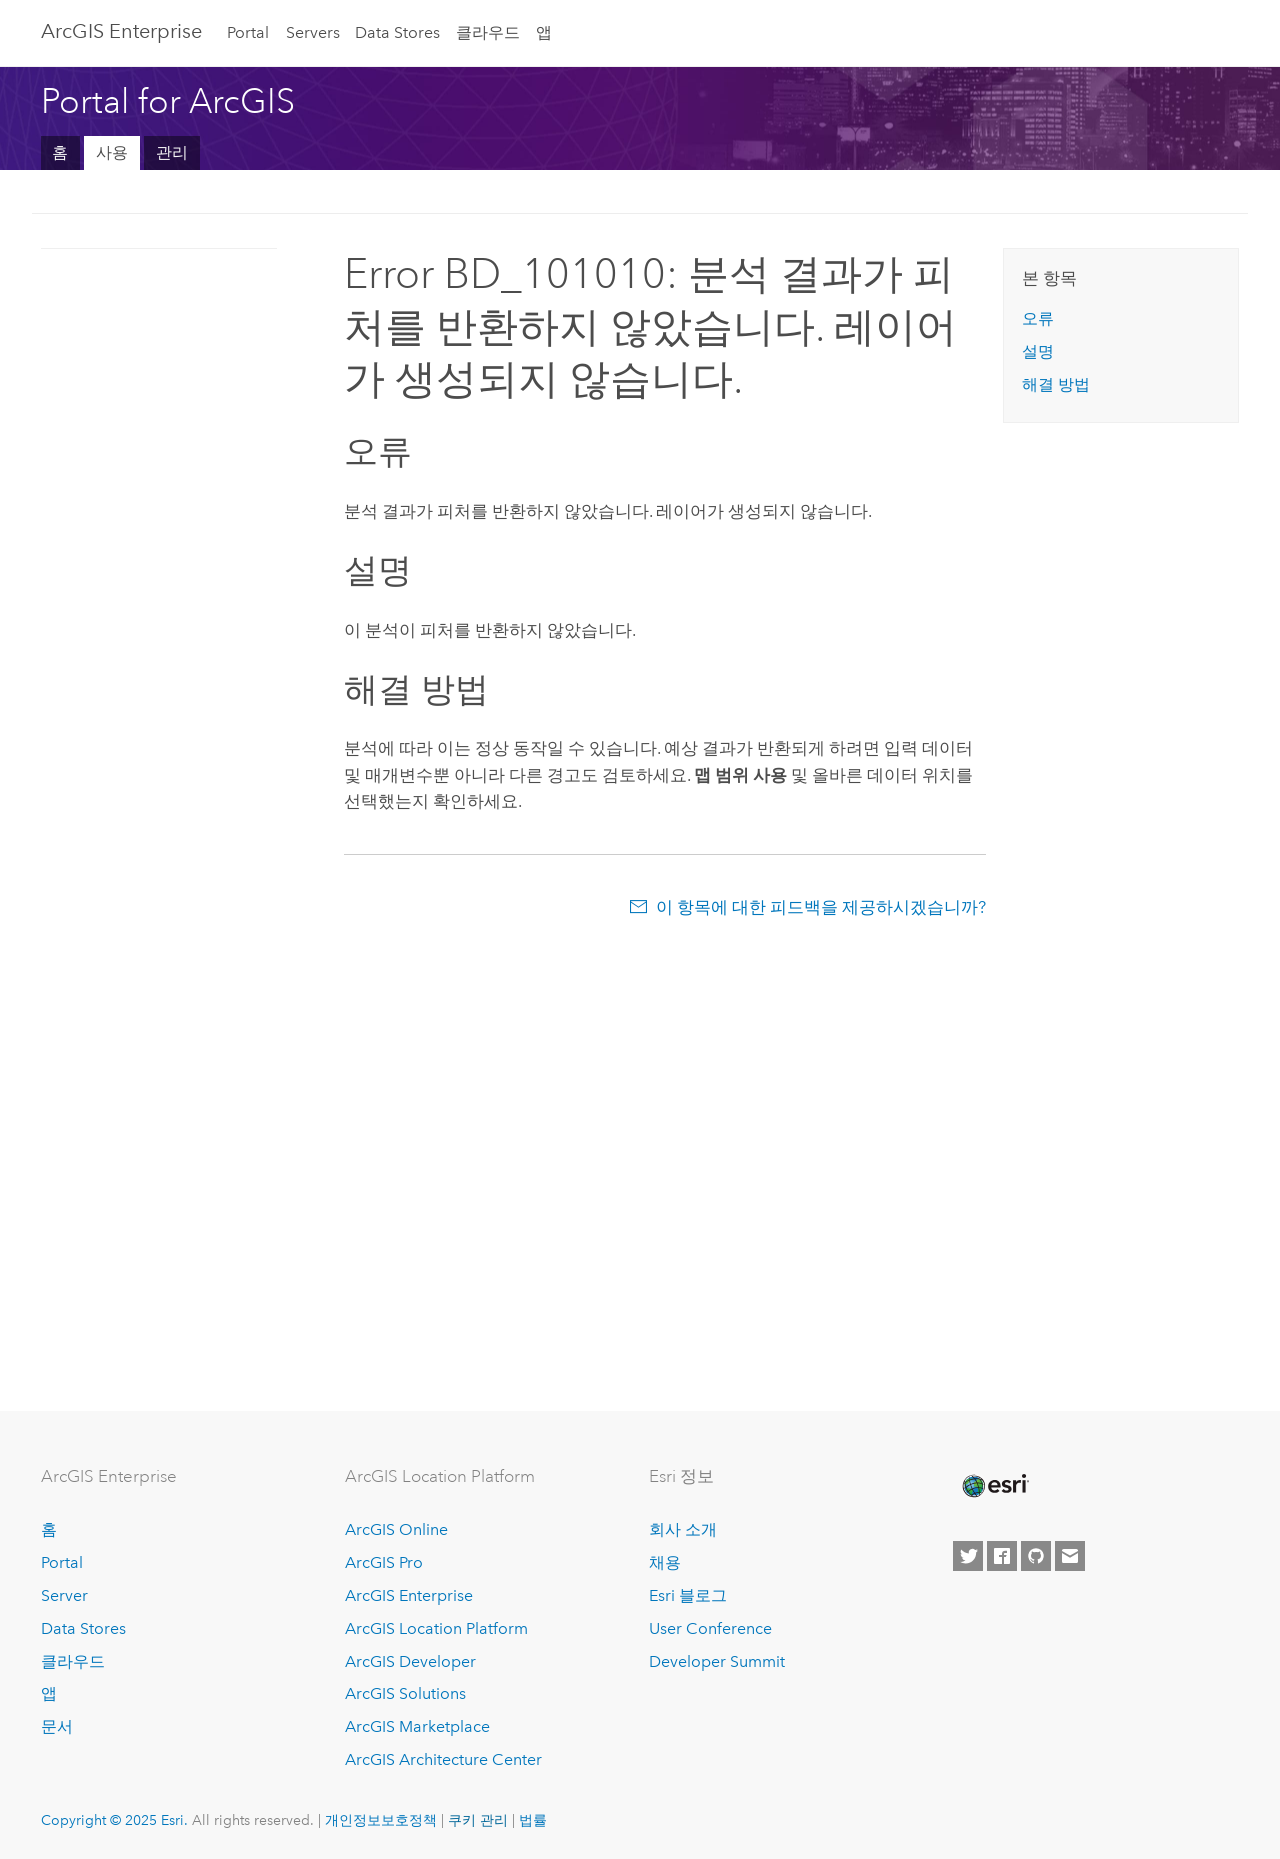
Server (64, 1595)
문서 (57, 1726)
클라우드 (488, 32)
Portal (248, 32)
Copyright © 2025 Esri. (114, 1820)
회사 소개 (683, 1529)
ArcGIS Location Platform (436, 1628)
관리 (172, 152)
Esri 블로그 (688, 1595)
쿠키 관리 (478, 1820)
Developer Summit (717, 1661)
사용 (112, 152)
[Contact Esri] (1070, 1556)
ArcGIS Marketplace (417, 1726)
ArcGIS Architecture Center (443, 1759)
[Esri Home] (994, 1486)
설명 (1038, 351)
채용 (665, 1562)
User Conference (710, 1628)
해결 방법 (1056, 384)
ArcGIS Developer (410, 1661)
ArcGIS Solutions (405, 1693)
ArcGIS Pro (384, 1562)
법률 (533, 1820)
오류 (1038, 318)
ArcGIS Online (396, 1529)
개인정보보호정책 (381, 1820)
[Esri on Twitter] (968, 1556)
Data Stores (397, 32)
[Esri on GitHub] (1036, 1556)
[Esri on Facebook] (1002, 1556)
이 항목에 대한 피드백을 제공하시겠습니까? (821, 907)
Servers (313, 32)
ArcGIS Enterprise (121, 31)
